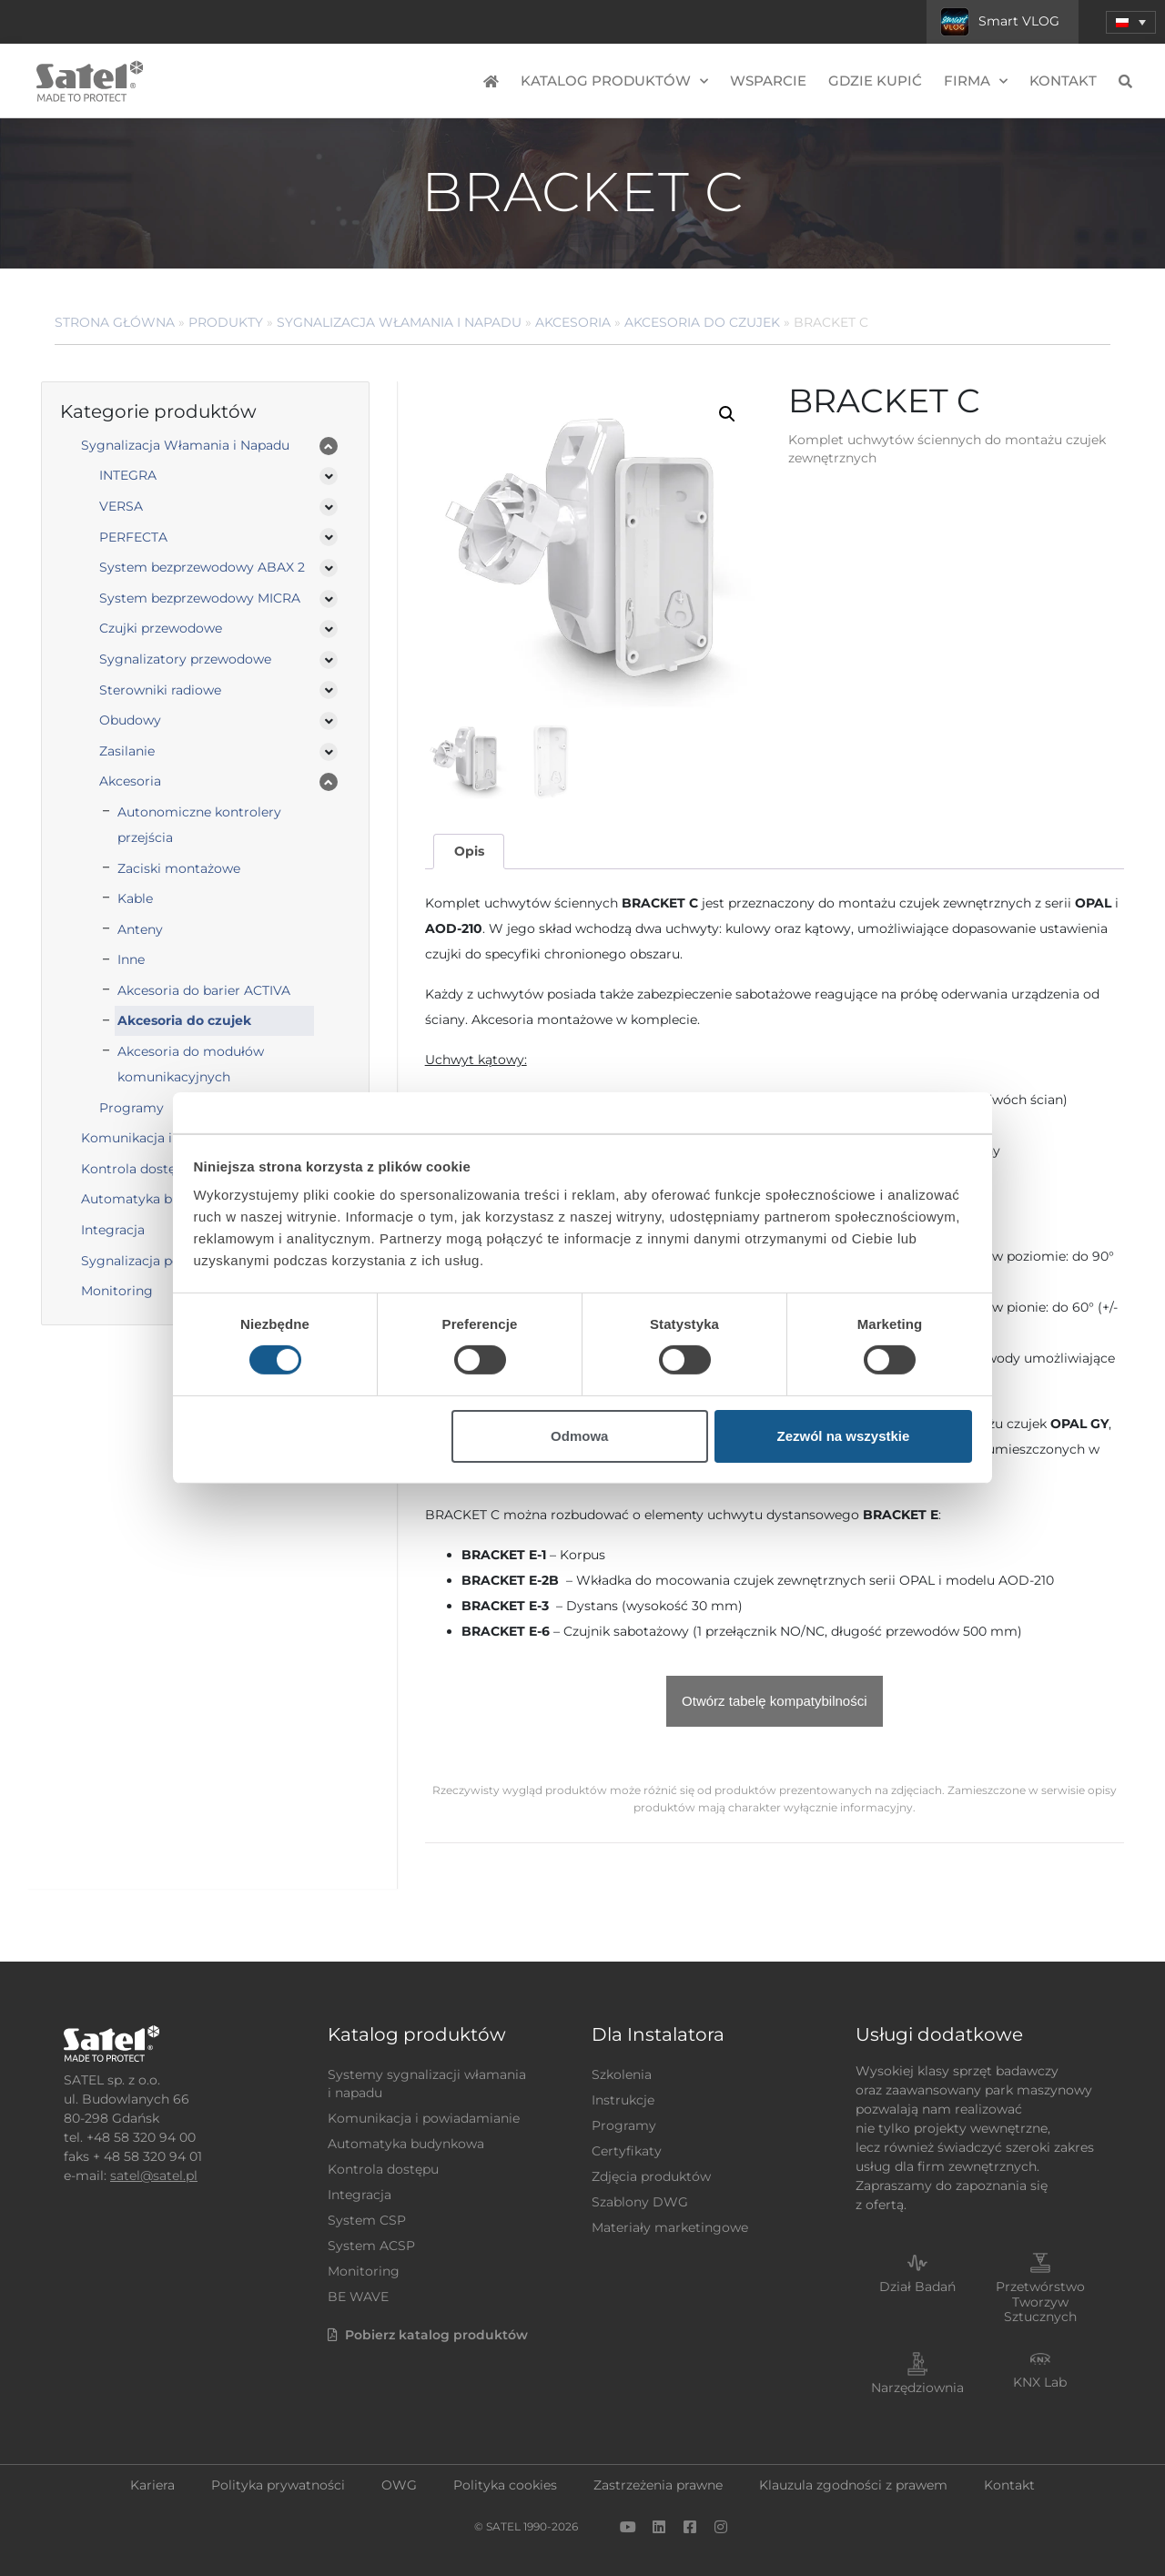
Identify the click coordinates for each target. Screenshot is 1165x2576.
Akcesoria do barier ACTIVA (203, 990)
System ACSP (371, 2245)
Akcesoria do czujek (702, 322)
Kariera (152, 2485)
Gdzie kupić (875, 80)
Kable (135, 898)
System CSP (367, 2220)
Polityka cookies (505, 2485)
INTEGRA (128, 475)
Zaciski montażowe (178, 868)
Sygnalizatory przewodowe (185, 659)
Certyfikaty (627, 2151)
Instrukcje (623, 2100)
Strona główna (115, 322)
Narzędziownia (917, 2387)
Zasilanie (127, 751)
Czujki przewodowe (160, 628)
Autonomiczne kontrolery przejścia (199, 825)
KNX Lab (1040, 2382)
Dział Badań (917, 2286)
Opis (469, 851)
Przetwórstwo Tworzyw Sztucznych (1040, 2302)
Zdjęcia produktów (651, 2176)
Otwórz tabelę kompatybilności (774, 1701)
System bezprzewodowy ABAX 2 (202, 567)
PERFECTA (133, 537)
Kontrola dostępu (383, 2169)
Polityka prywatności (278, 2485)
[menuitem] (1131, 22)
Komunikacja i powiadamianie (424, 2118)
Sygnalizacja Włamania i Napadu (399, 322)
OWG (399, 2485)
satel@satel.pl (154, 2175)
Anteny (140, 929)
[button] (727, 414)
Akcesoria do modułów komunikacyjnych (190, 1064)
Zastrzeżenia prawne (658, 2485)
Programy (624, 2125)
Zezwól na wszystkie (842, 1436)
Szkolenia (622, 2074)
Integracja (359, 2194)
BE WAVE (358, 2296)
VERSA (121, 506)
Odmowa (579, 1436)
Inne (131, 959)
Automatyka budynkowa (406, 2143)
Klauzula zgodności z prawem (853, 2485)
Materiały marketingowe (670, 2227)
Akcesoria (573, 322)
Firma (976, 81)
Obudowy (130, 720)
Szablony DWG (640, 2202)
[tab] (468, 851)
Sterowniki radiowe (160, 690)
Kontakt (1063, 80)
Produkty (225, 322)
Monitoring (364, 2271)
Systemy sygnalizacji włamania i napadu (427, 2083)
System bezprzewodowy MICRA (199, 598)
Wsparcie (768, 80)
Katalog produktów (614, 81)
